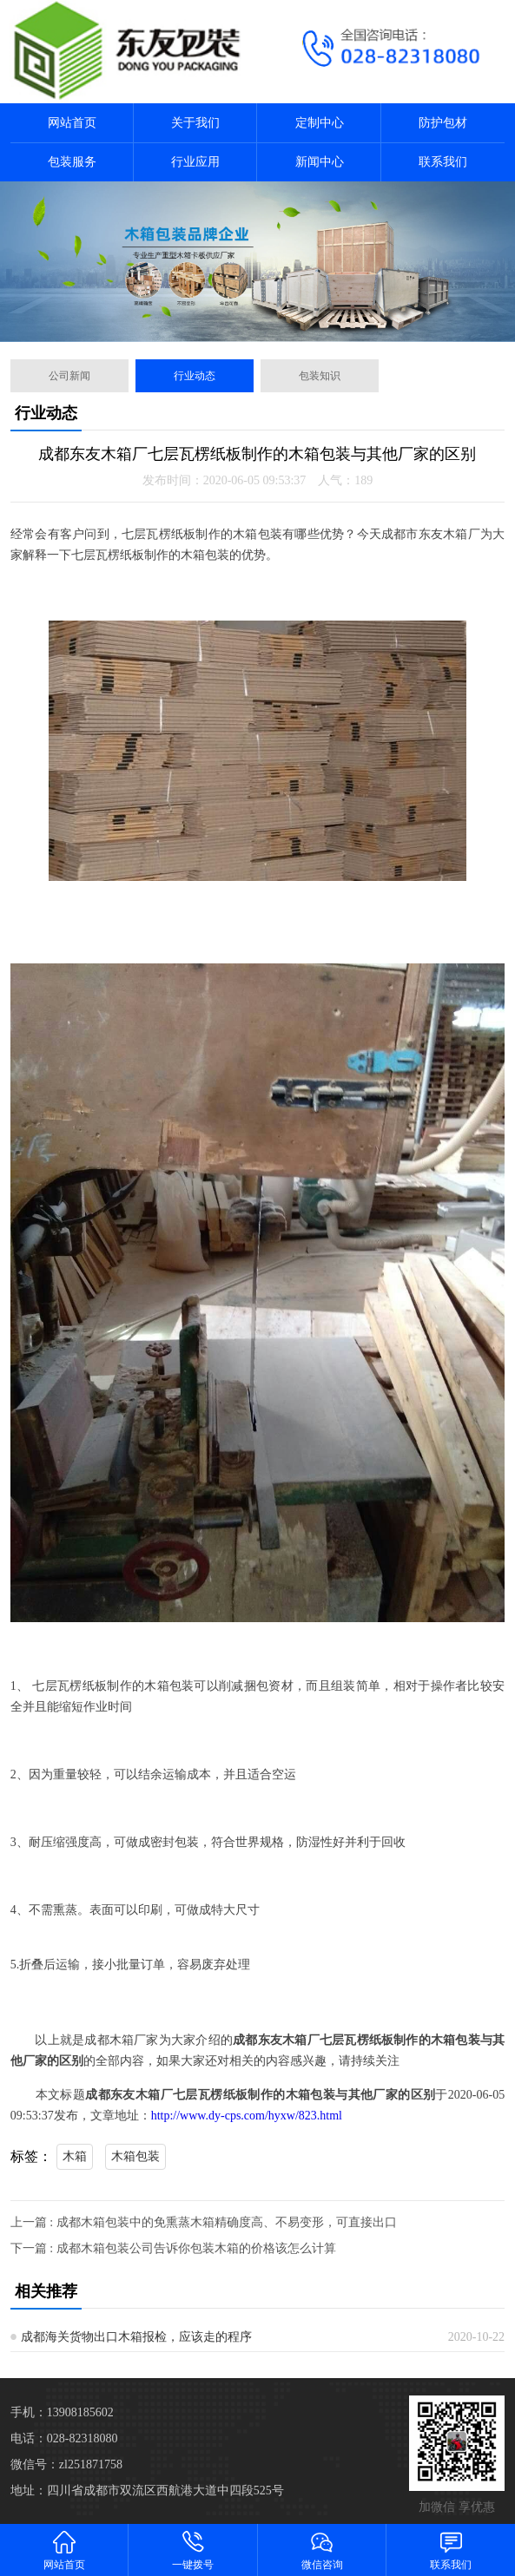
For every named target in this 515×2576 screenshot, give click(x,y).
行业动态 (194, 376)
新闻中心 (319, 161)
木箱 (75, 2156)
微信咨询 (322, 2549)
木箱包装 (135, 2156)
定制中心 (319, 122)
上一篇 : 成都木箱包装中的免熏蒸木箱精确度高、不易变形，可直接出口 (203, 2222)
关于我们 (195, 122)
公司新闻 (69, 376)
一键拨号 (193, 2549)
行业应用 (195, 161)
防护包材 (443, 122)
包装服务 (72, 161)
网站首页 (72, 122)
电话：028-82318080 (64, 2438)
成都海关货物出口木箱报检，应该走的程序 (136, 2336)
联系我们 (443, 161)
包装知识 (319, 376)
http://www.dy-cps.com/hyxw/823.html (246, 2115)
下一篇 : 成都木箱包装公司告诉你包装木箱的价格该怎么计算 (173, 2248)
